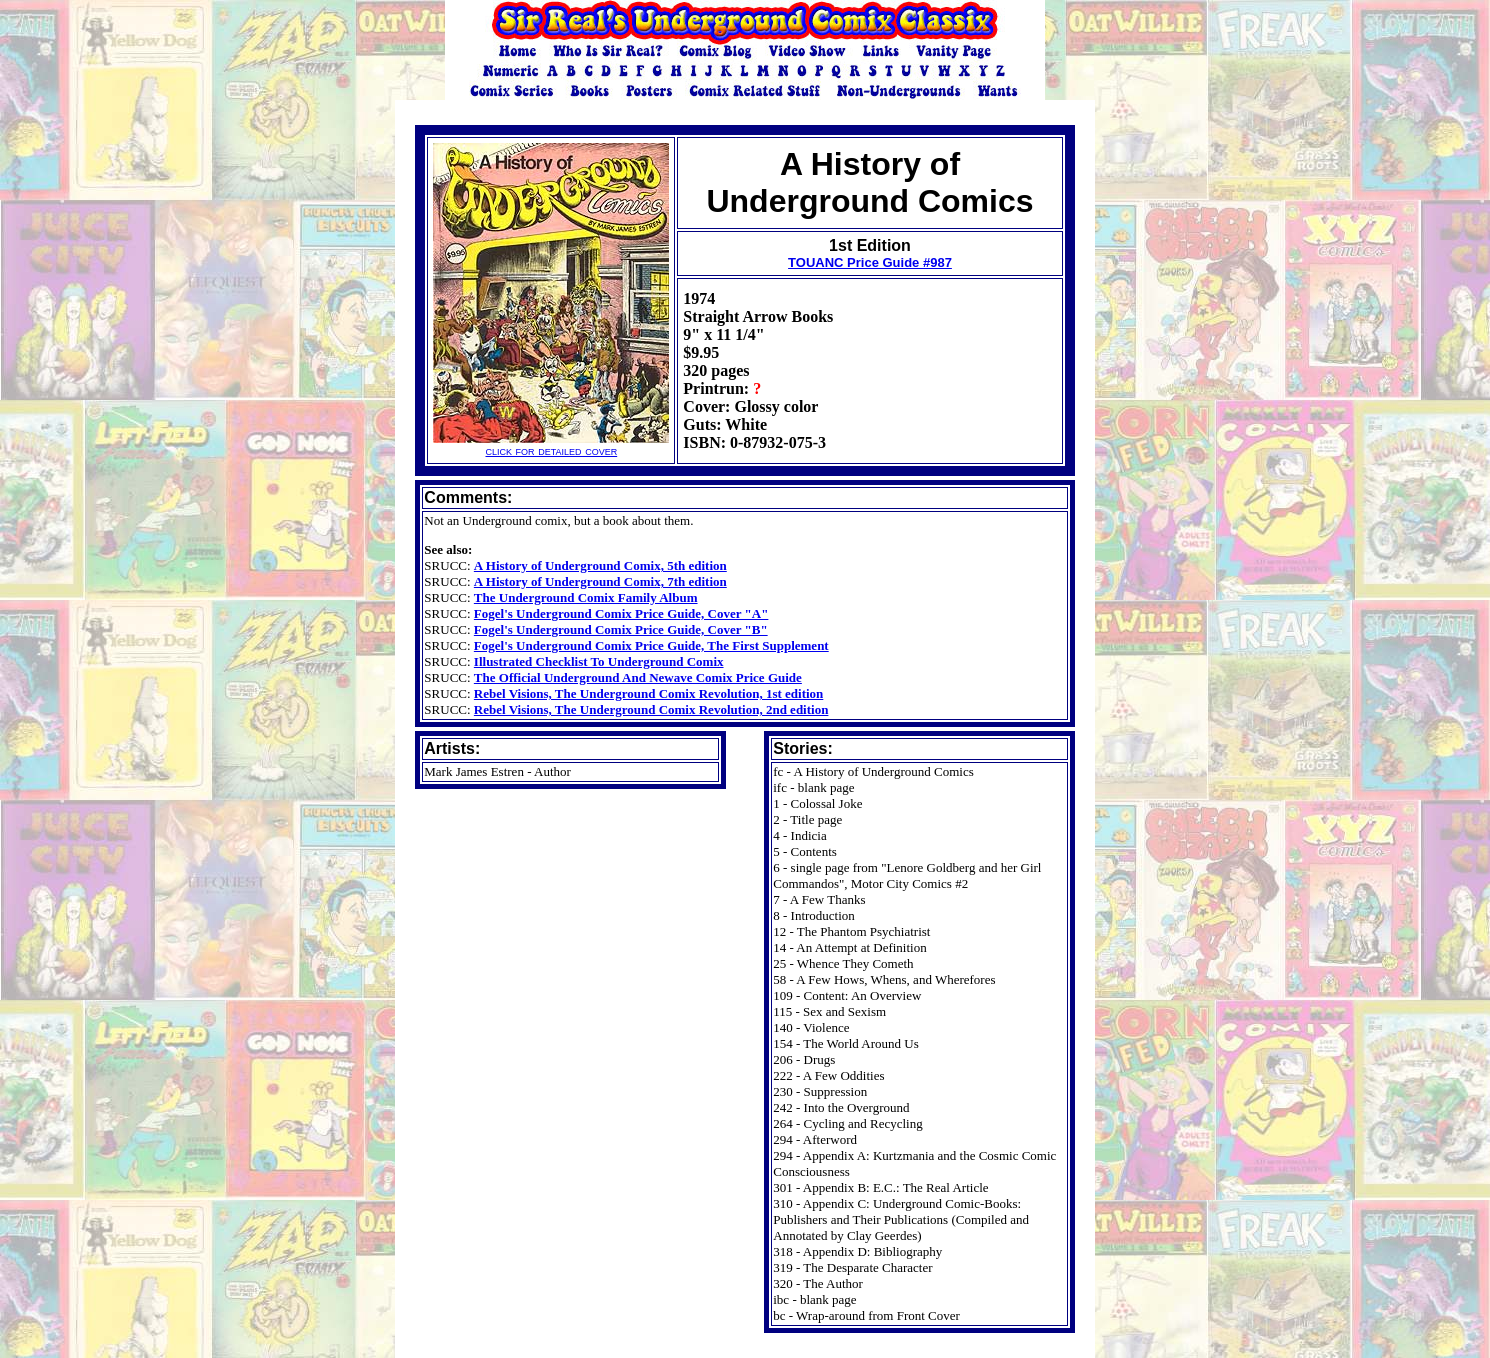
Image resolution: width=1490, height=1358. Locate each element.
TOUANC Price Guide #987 (870, 262)
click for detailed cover (551, 444)
